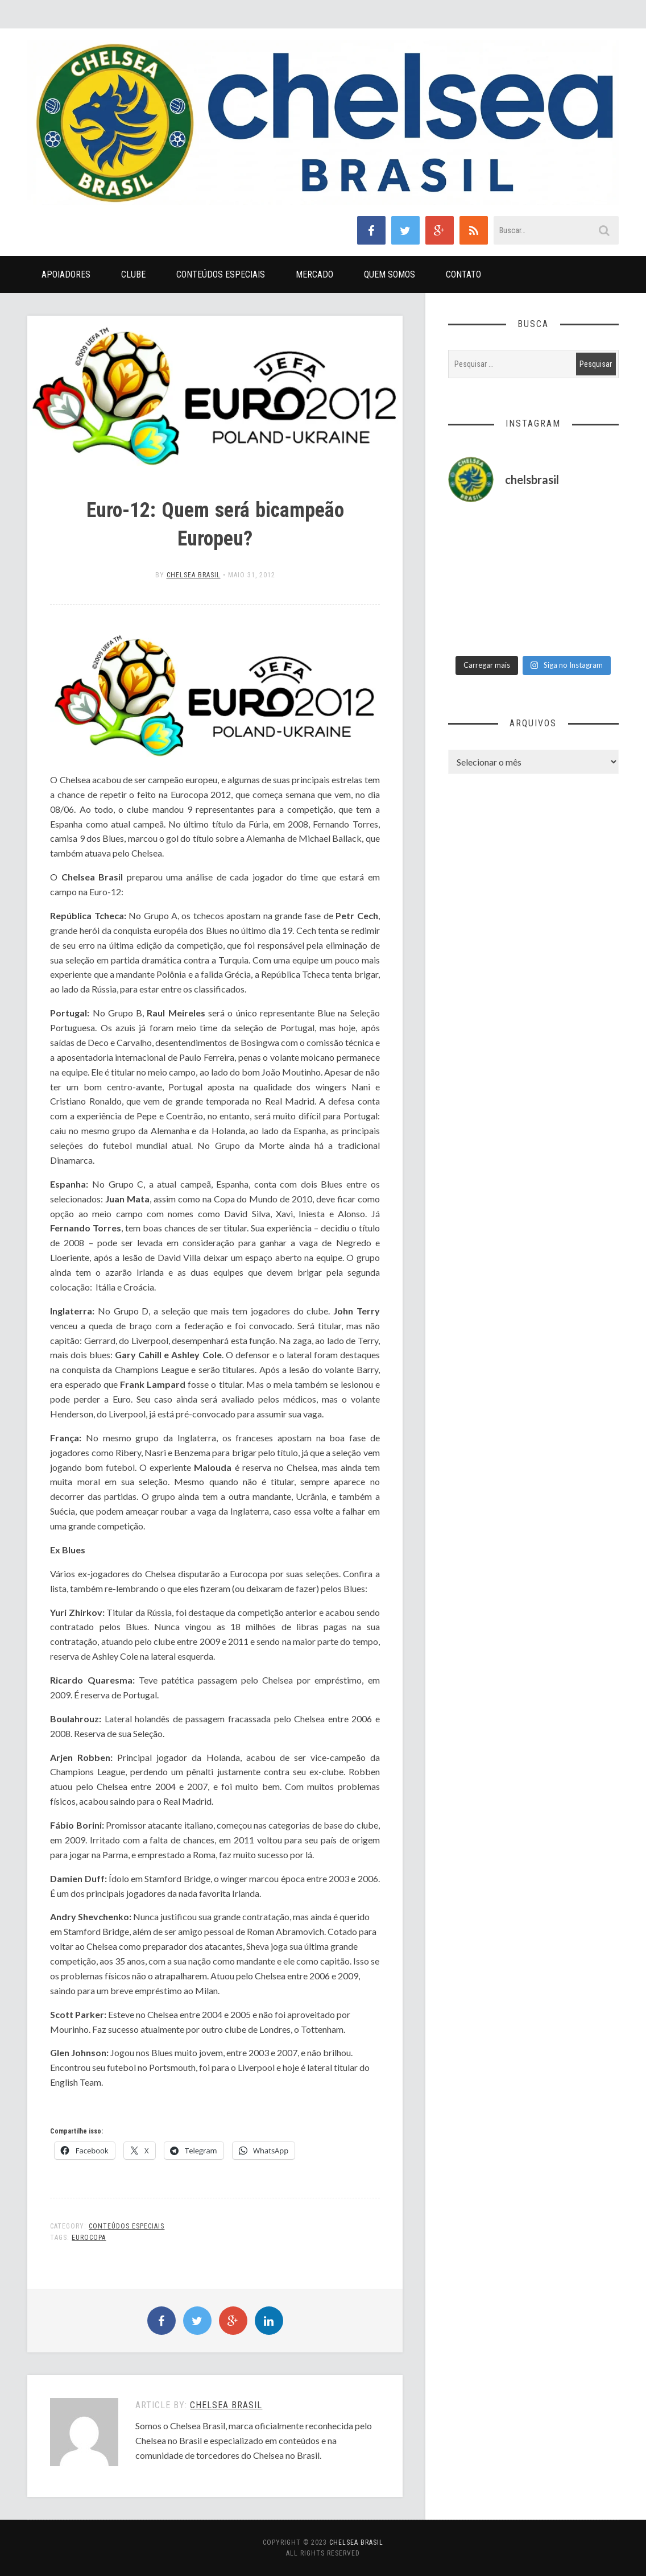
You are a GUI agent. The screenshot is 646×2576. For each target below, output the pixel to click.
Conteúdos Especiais (220, 274)
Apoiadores (66, 274)
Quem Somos (389, 274)
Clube (133, 274)
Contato (463, 274)
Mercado (314, 274)
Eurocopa (89, 2238)
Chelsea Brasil (194, 575)
